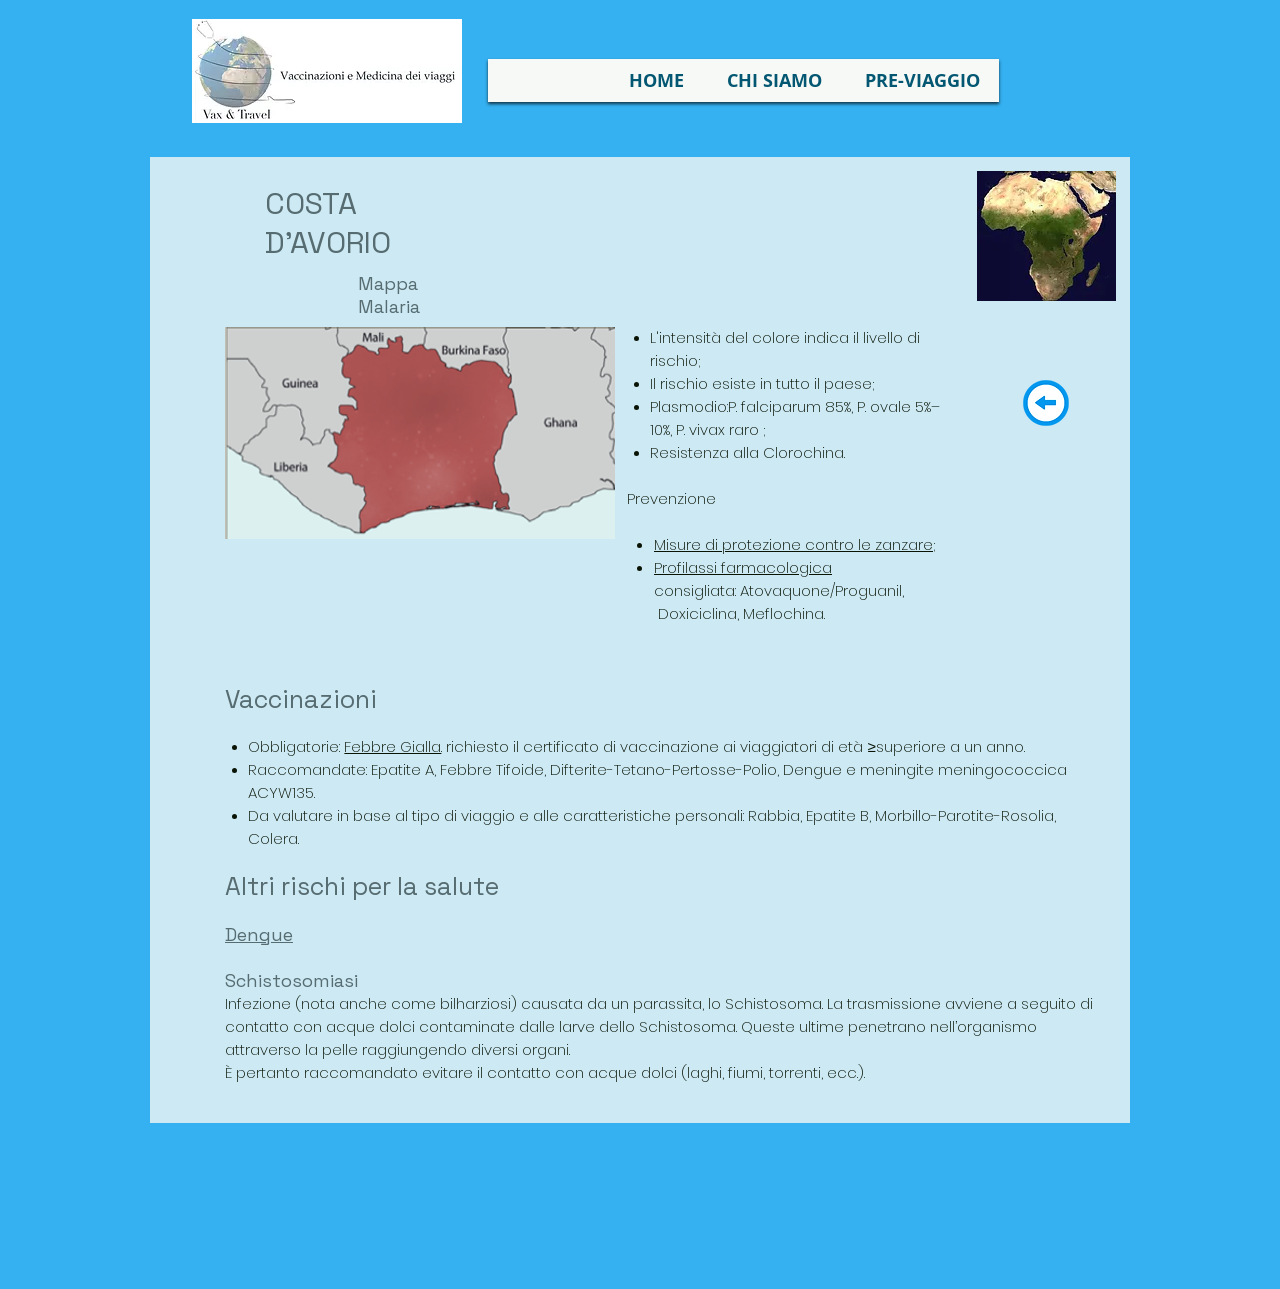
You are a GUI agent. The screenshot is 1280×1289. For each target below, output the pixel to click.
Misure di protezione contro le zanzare (793, 544)
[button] (774, 80)
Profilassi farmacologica (743, 567)
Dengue (259, 934)
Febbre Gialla (392, 746)
